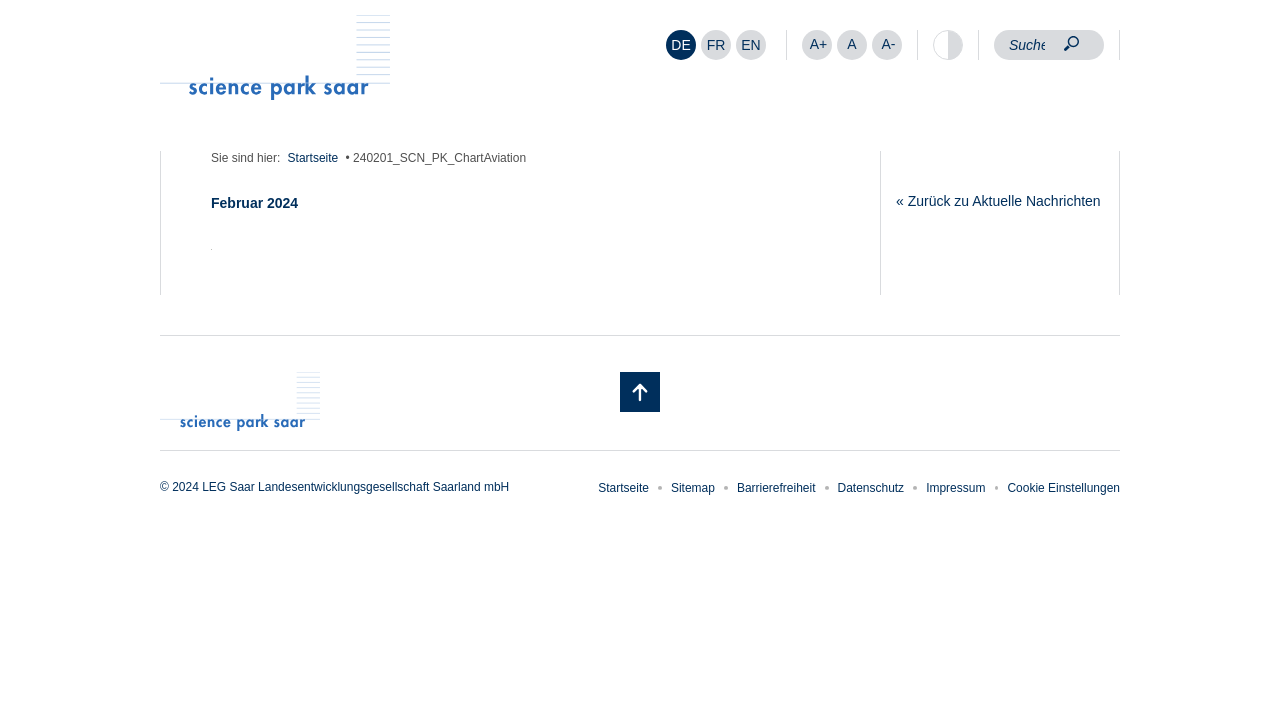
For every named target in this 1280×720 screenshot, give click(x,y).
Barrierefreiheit (776, 488)
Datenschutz (871, 488)
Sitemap (693, 488)
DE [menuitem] (680, 45)
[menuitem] (681, 45)
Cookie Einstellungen (1063, 488)
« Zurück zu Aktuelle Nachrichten (998, 201)
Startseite (313, 158)
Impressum (955, 488)
